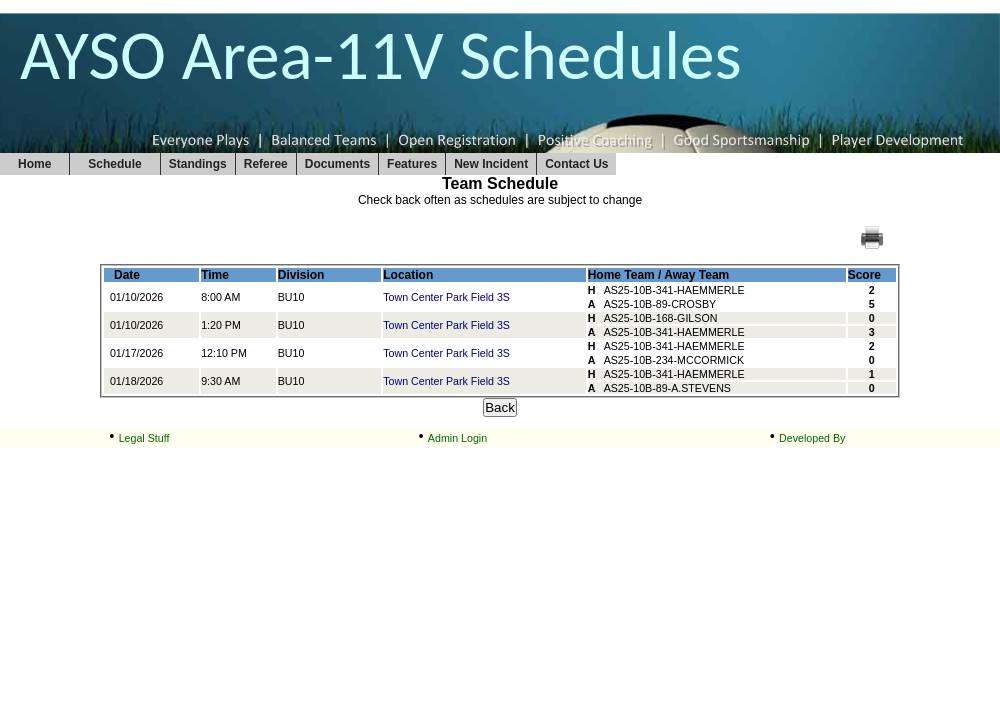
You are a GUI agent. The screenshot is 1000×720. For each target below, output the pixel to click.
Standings (198, 164)
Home (34, 164)
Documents (337, 164)
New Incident (491, 164)
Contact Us (576, 164)
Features (412, 164)
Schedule (114, 164)
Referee (266, 164)
